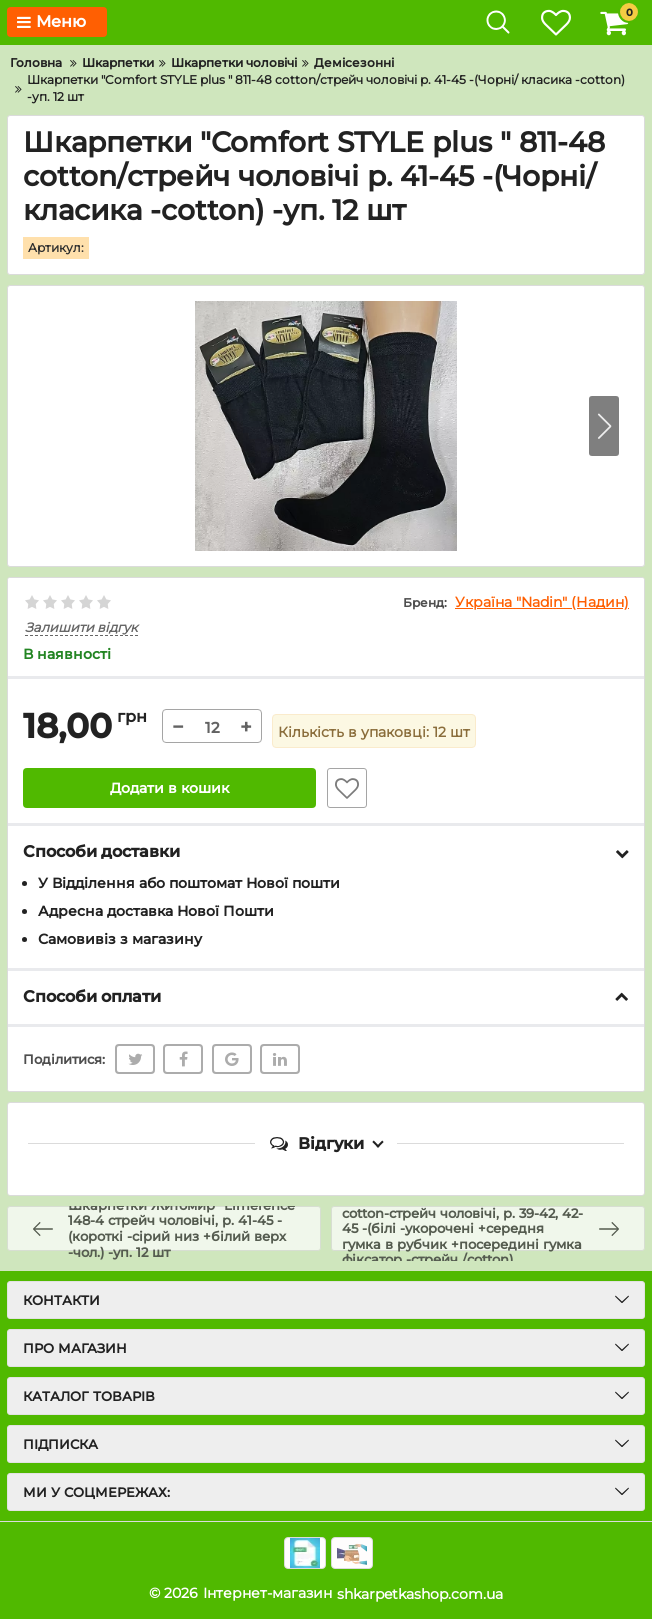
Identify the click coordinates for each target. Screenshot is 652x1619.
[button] (604, 426)
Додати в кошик (169, 789)
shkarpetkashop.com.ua (420, 1594)
